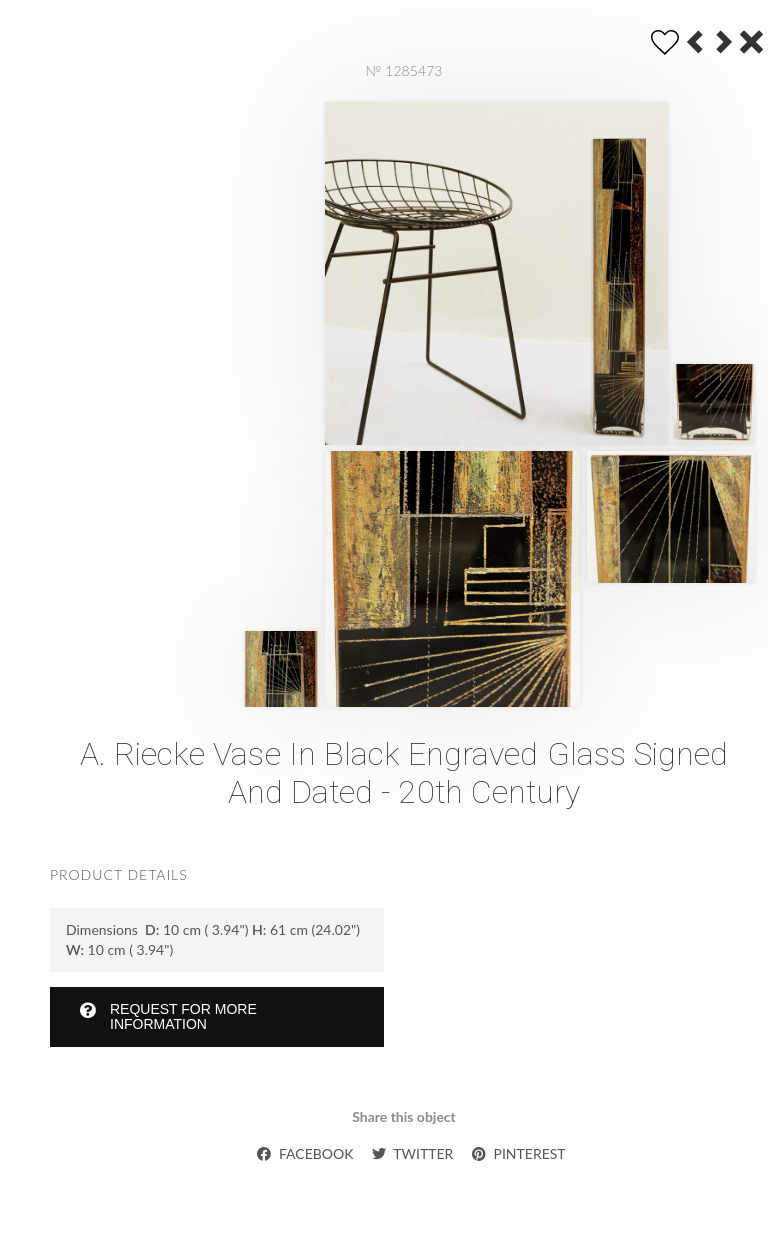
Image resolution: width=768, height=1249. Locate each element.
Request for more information (168, 1016)
